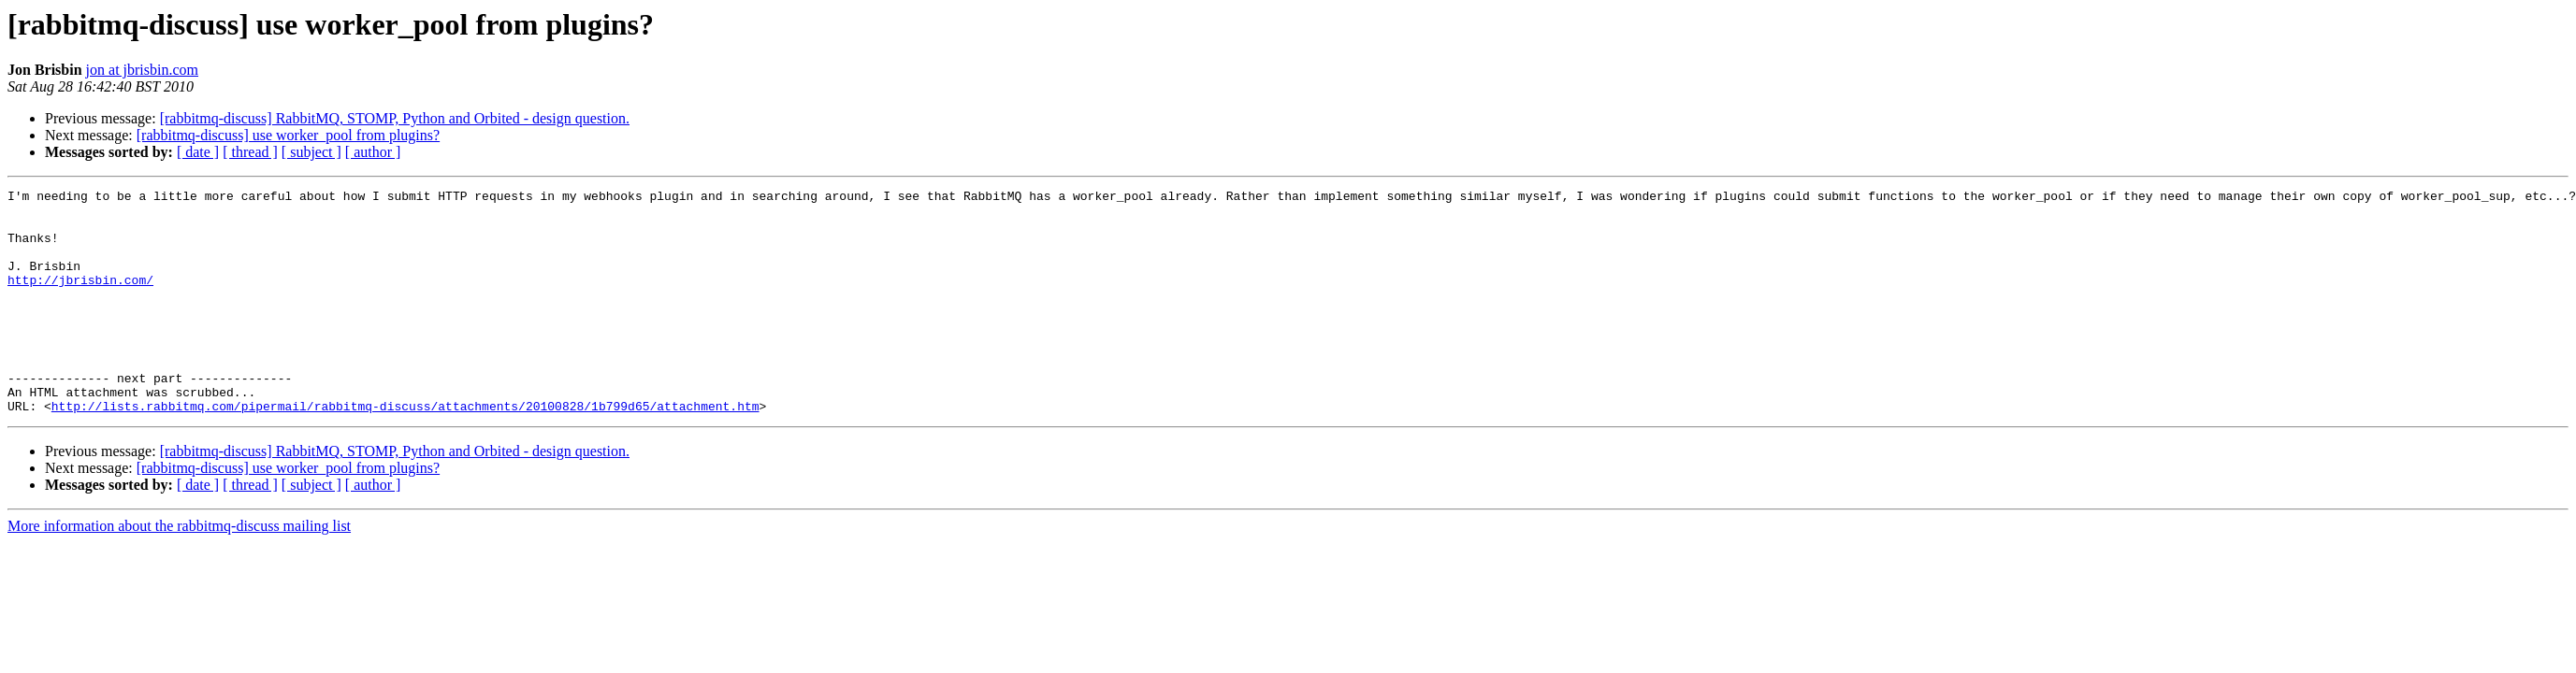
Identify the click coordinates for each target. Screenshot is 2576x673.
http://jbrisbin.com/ (80, 299)
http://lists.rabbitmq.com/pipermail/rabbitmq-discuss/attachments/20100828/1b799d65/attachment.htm (405, 450)
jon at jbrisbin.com (142, 70)
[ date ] (198, 152)
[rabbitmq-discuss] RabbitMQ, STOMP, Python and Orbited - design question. (395, 118)
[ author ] (373, 152)
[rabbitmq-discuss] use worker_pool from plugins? (288, 135)
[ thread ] (250, 152)
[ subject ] (311, 152)
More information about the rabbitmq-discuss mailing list (179, 571)
